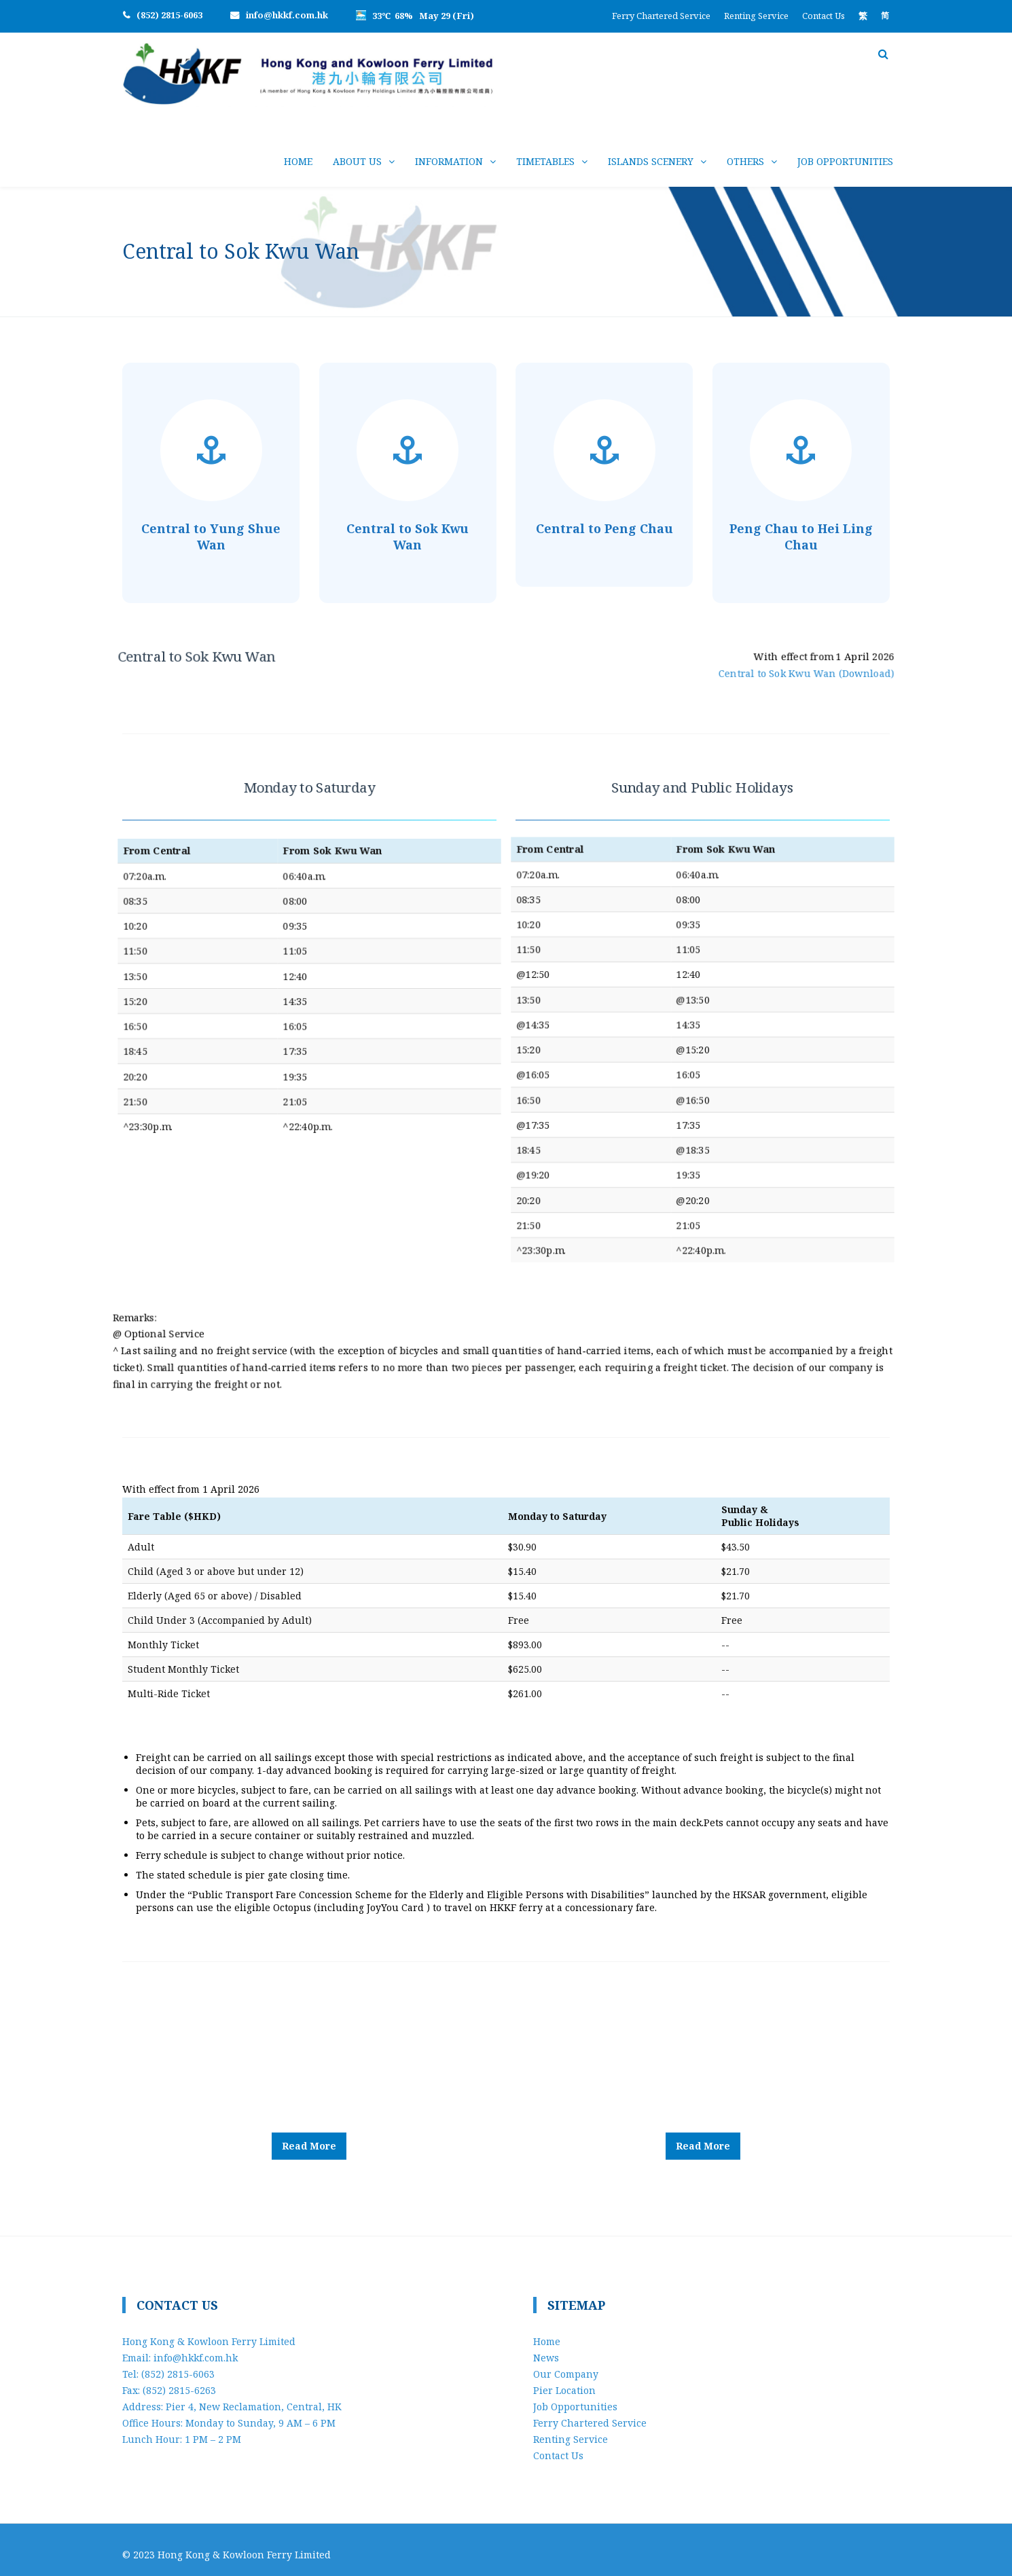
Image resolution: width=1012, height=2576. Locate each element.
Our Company (565, 2363)
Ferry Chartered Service (661, 16)
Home (298, 161)
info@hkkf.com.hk (287, 15)
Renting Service (756, 16)
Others (745, 161)
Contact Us (823, 16)
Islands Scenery (650, 161)
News (546, 2347)
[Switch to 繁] (863, 15)
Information (449, 161)
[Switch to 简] (885, 15)
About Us (357, 161)
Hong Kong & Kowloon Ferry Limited (244, 2544)
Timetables (545, 161)
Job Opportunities (845, 161)
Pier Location (564, 2380)
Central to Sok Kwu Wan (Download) (770, 670)
